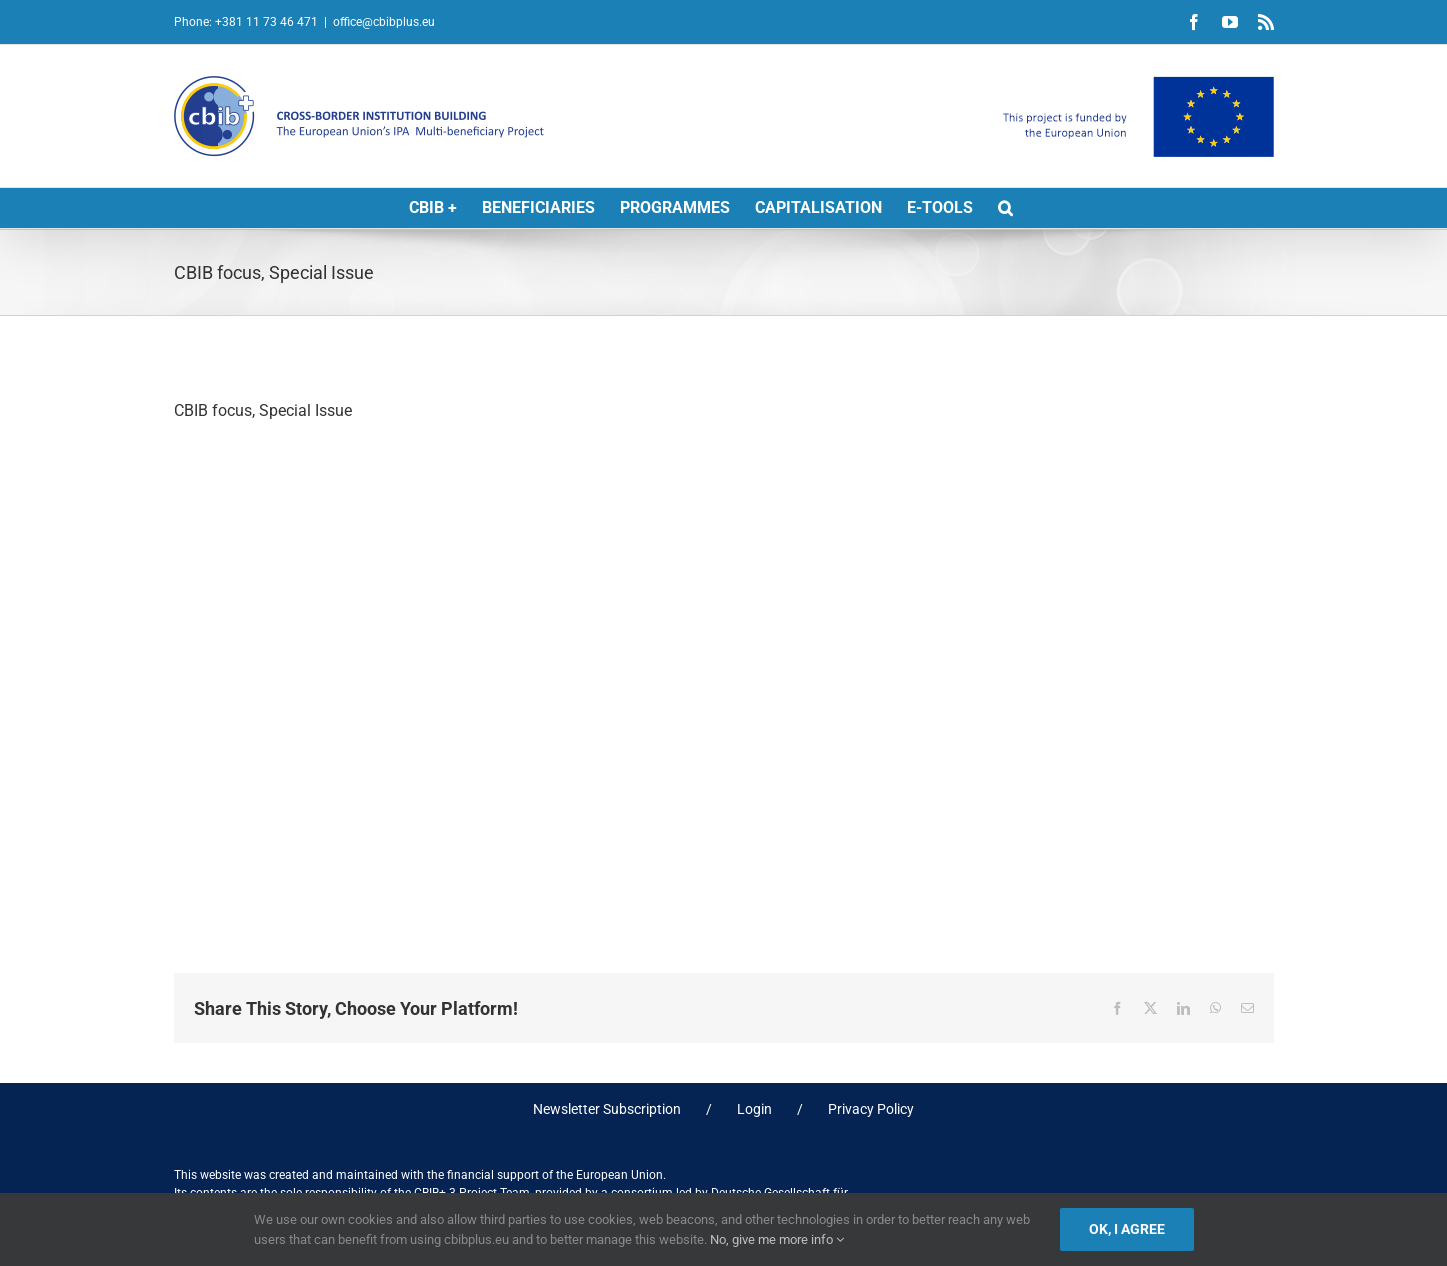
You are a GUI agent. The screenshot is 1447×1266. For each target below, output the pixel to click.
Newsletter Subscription (607, 1109)
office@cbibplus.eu (384, 22)
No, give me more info (777, 1239)
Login (754, 1109)
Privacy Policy (871, 1109)
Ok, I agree (1127, 1229)
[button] (1005, 208)
